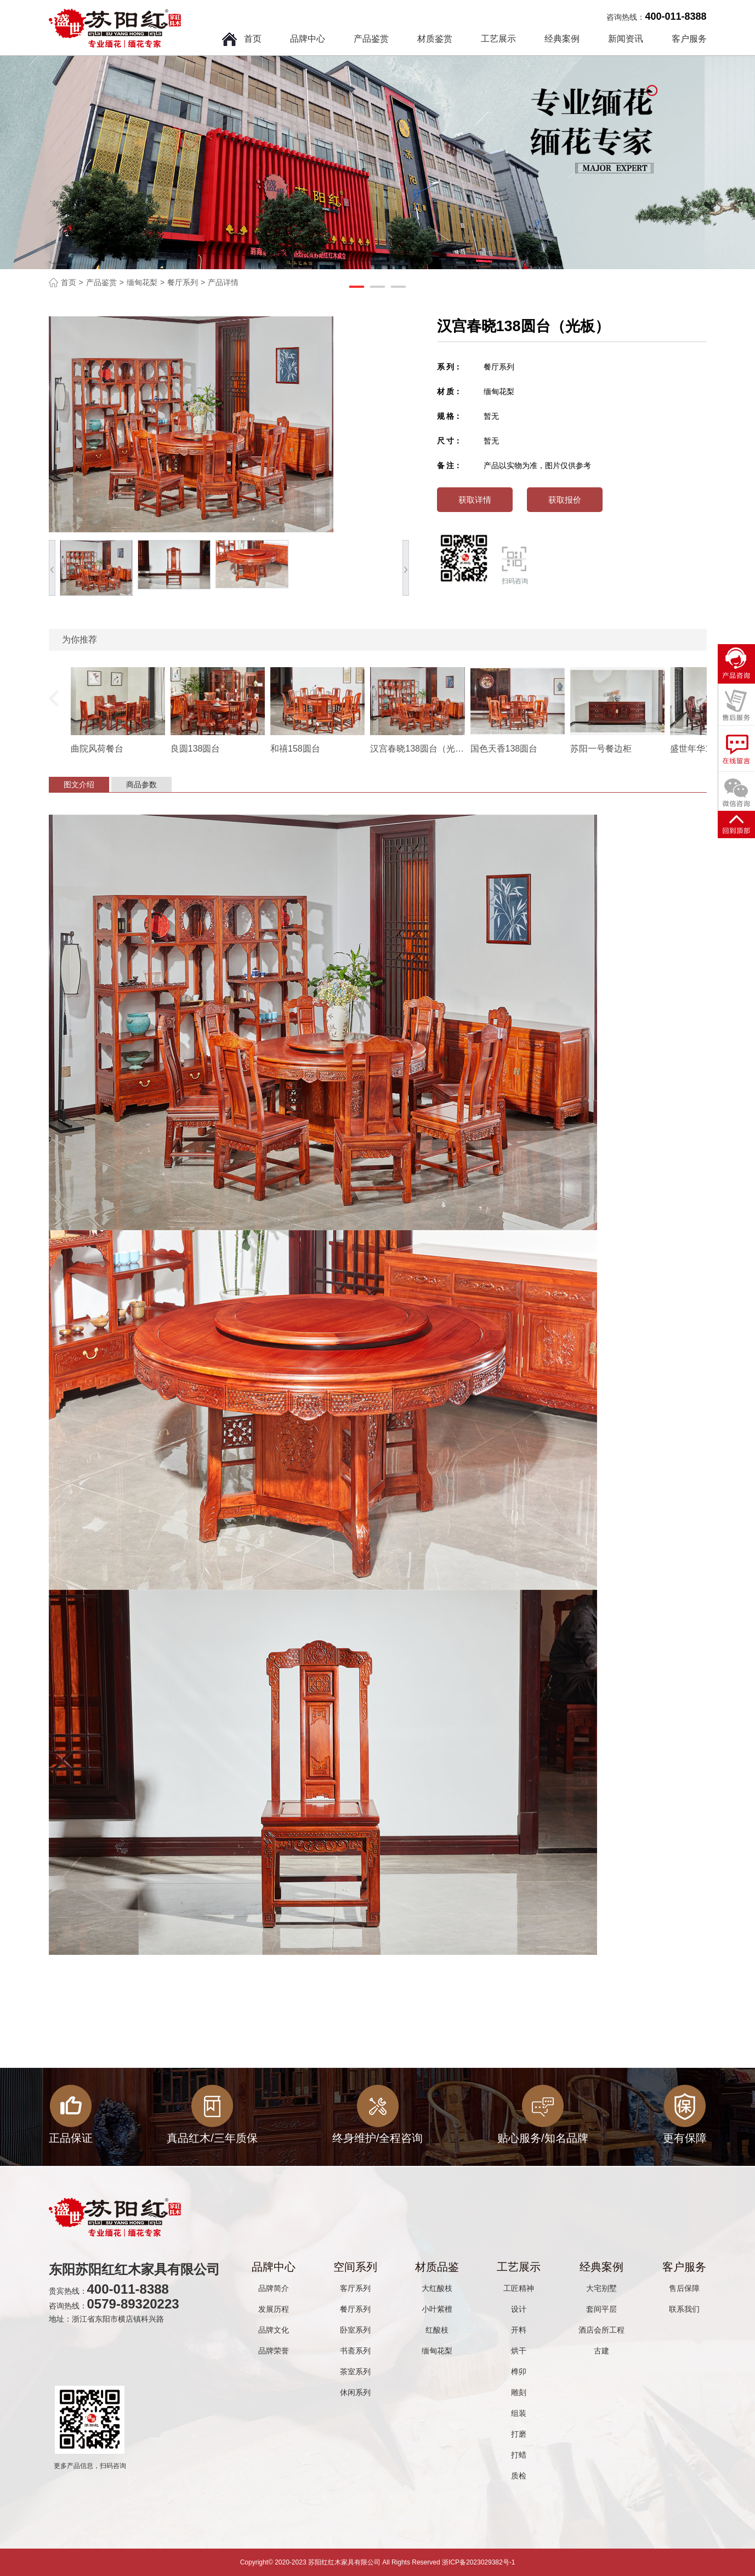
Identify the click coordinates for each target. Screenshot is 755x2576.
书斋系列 (355, 2351)
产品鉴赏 (371, 38)
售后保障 (684, 2288)
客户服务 (689, 38)
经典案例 (562, 38)
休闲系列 (355, 2392)
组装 (518, 2413)
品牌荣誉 (273, 2351)
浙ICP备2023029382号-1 (478, 2562)
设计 (518, 2309)
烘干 (518, 2351)
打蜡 (518, 2455)
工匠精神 (518, 2288)
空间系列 (355, 2267)
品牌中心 (307, 38)
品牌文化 (273, 2330)
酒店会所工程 (601, 2330)
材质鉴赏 (434, 38)
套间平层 (601, 2309)
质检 (518, 2476)
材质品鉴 (437, 2267)
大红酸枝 (437, 2288)
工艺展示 (498, 38)
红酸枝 (437, 2330)
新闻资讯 (625, 38)
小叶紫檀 (437, 2309)
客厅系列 (355, 2288)
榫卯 (518, 2371)
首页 (253, 38)
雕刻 (518, 2392)
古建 (601, 2351)
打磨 (518, 2434)
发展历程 (273, 2309)
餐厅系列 (182, 282)
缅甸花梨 (142, 282)
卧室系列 (355, 2330)
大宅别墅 (601, 2288)
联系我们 (684, 2309)
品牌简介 (273, 2288)
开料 (518, 2330)
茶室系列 (355, 2371)
